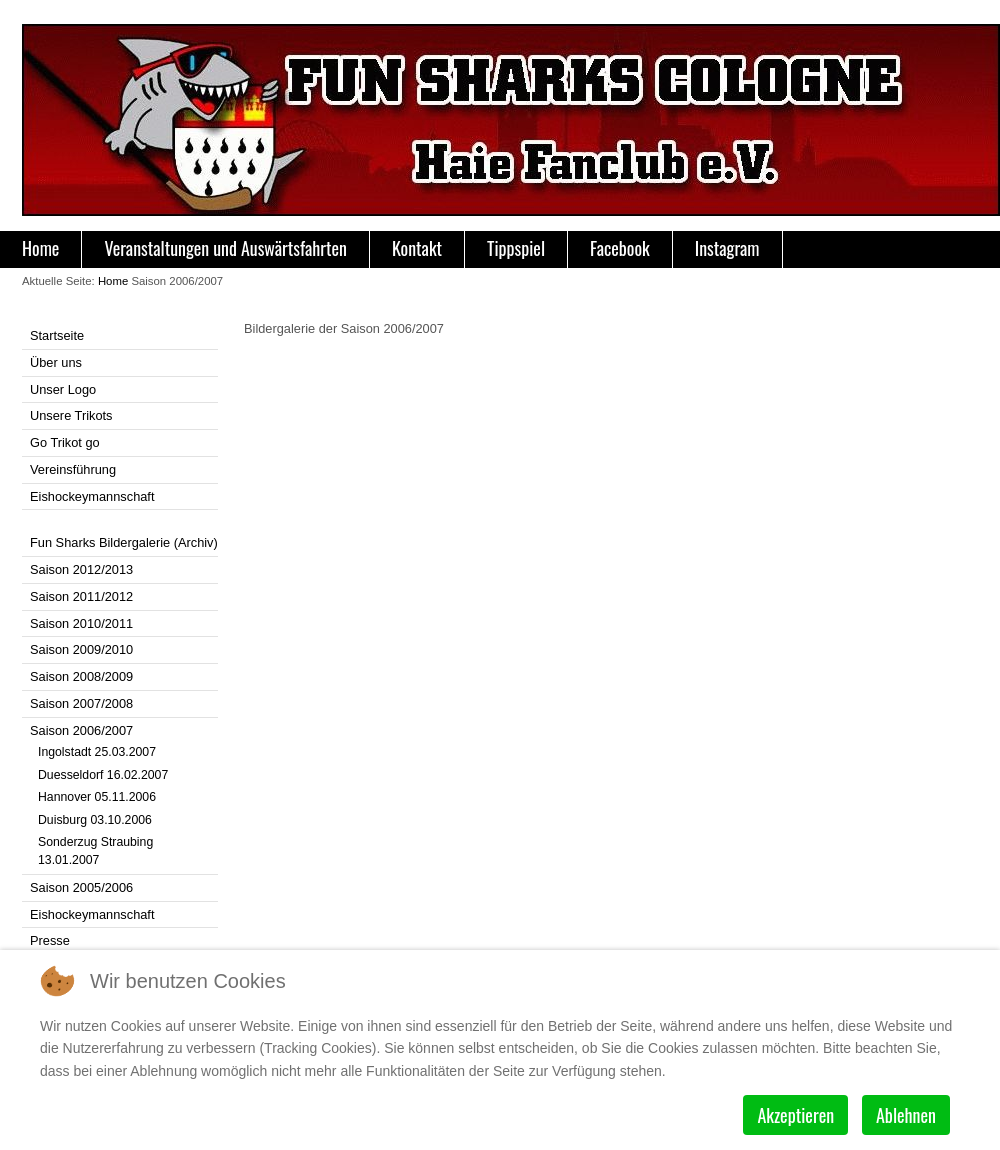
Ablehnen (906, 1115)
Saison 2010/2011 (81, 623)
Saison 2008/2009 (81, 676)
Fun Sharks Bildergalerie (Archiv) (124, 542)
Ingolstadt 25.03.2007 (97, 752)
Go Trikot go (65, 442)
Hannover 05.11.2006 (97, 797)
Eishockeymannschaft (92, 496)
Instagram (727, 248)
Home (40, 248)
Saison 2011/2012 (81, 596)
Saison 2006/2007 (81, 730)
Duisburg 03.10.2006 (95, 820)
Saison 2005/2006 (81, 887)
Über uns (56, 362)
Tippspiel (516, 248)
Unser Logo (63, 389)
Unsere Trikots (71, 415)
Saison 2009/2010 (81, 649)
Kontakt (417, 248)
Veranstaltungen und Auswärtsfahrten (225, 248)
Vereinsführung (73, 469)
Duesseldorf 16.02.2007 (103, 775)
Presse (50, 940)
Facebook (620, 248)
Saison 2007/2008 (81, 703)
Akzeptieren (795, 1115)
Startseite (57, 335)
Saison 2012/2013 (81, 569)
